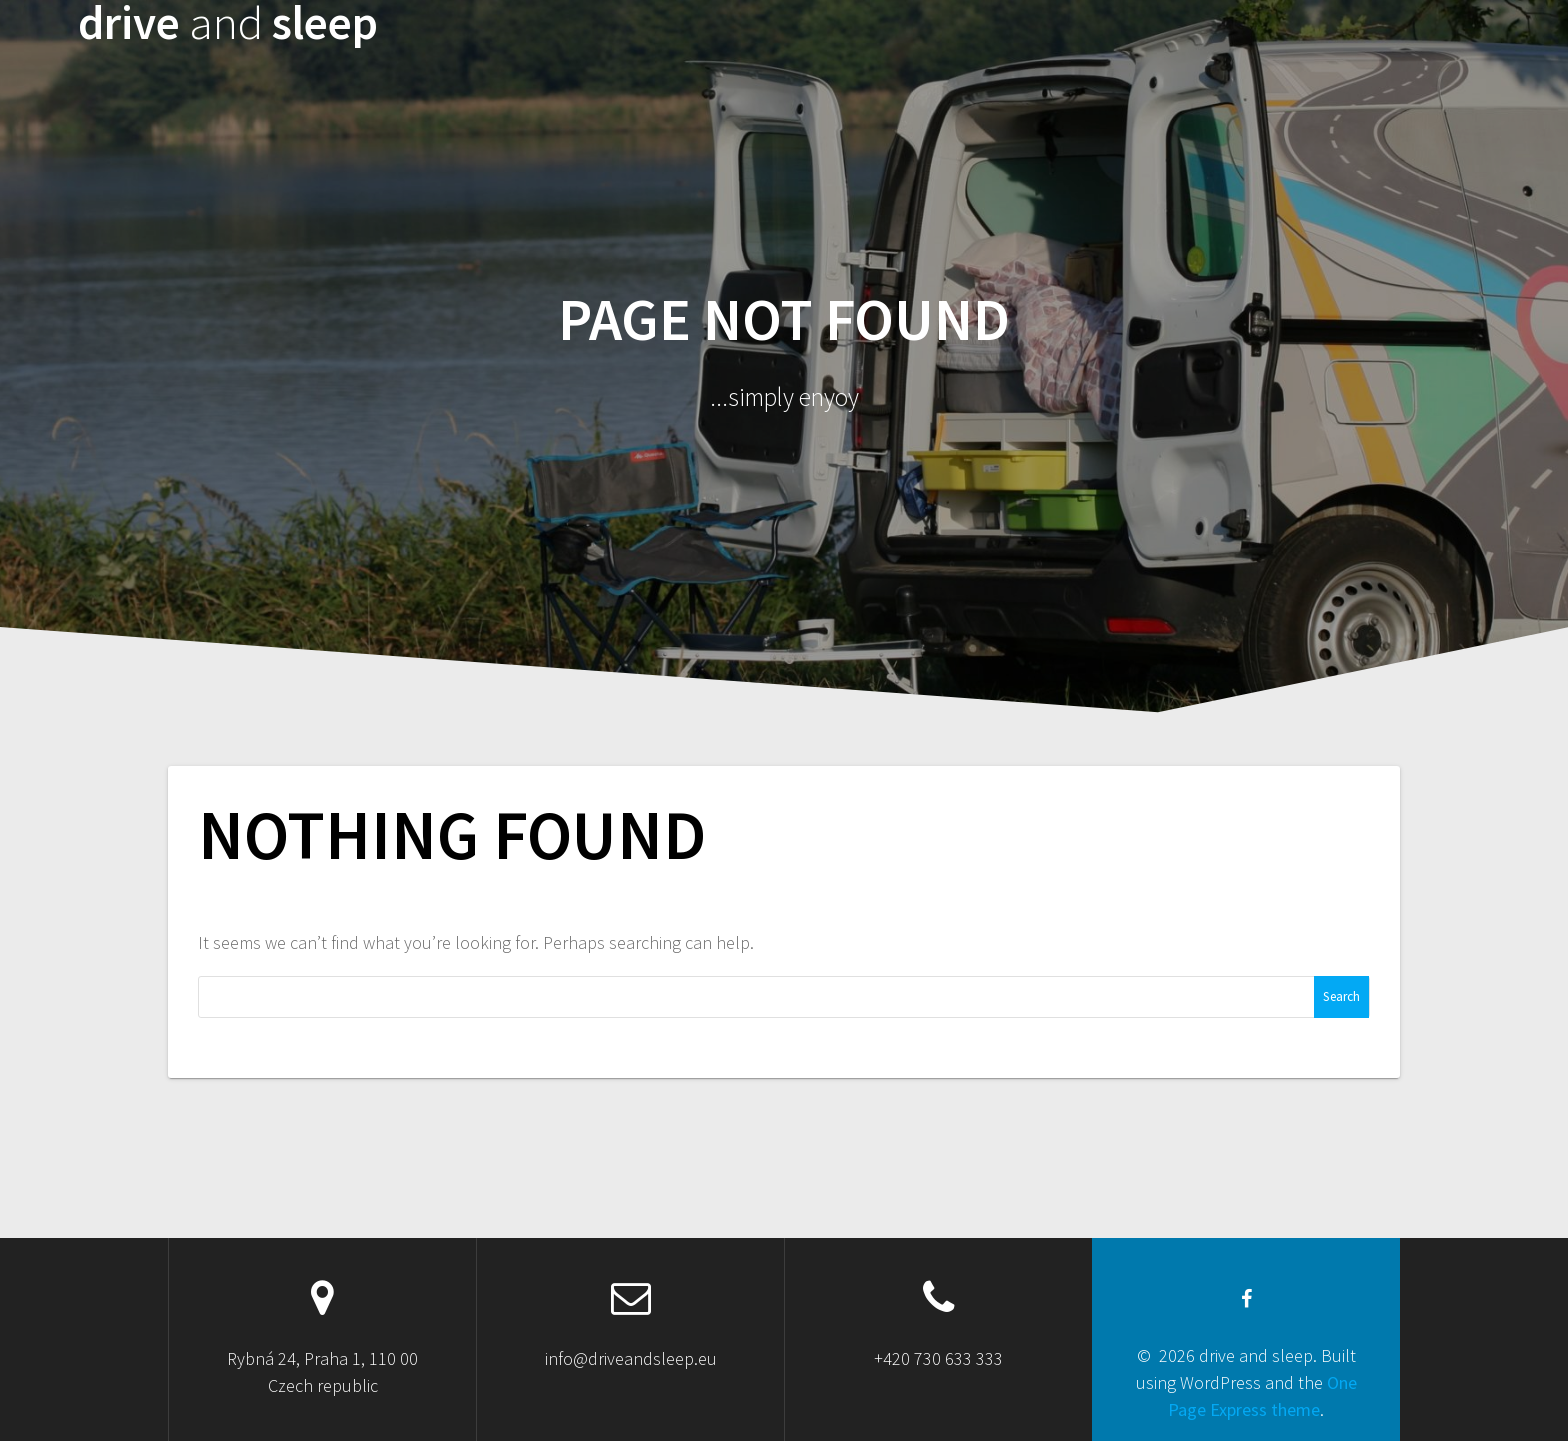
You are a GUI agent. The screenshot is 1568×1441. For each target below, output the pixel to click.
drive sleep (228, 23)
